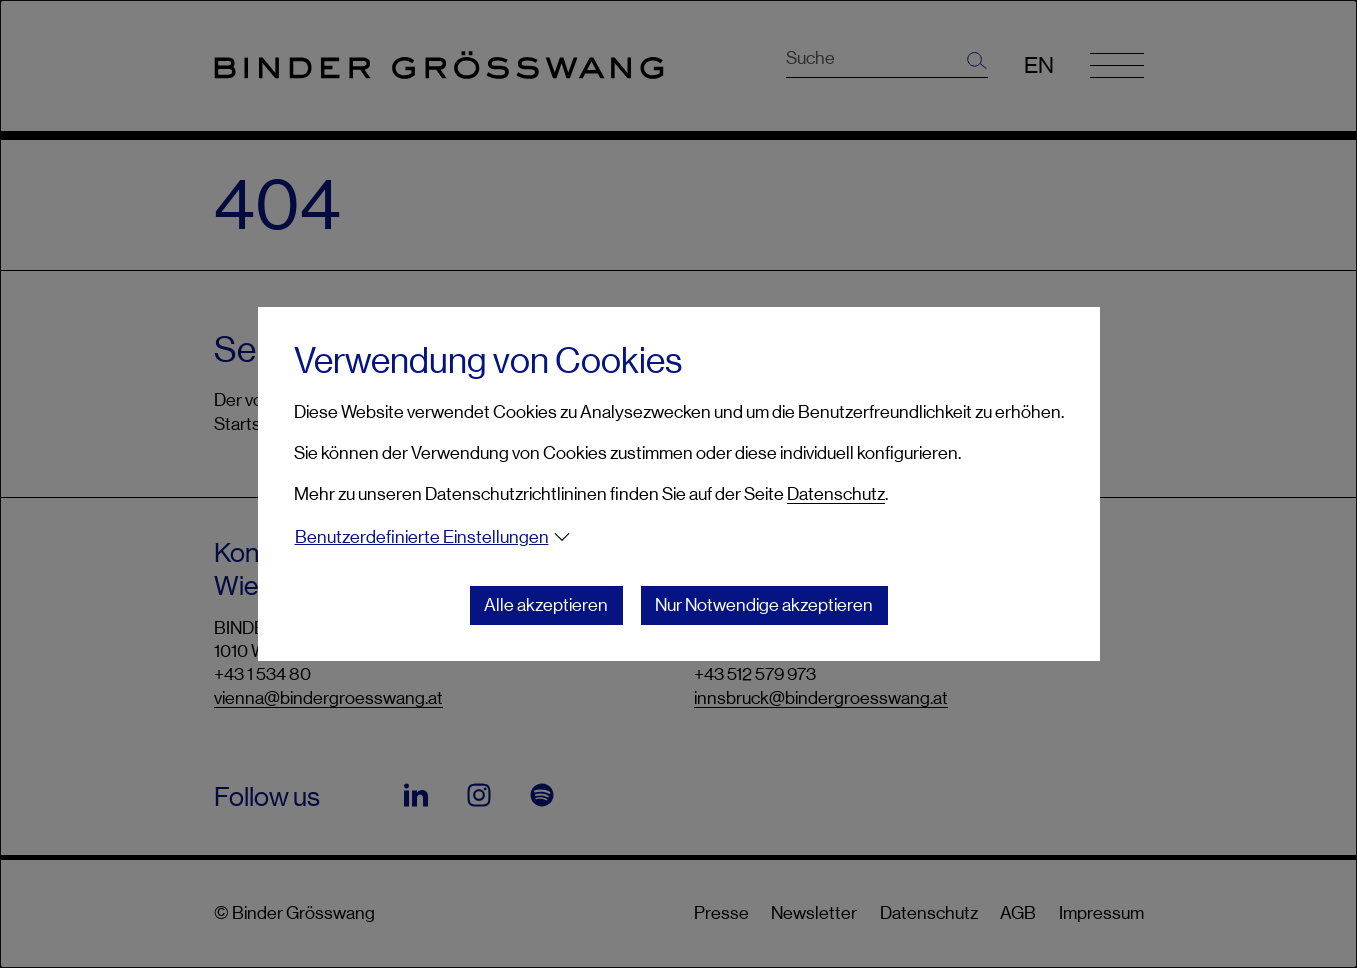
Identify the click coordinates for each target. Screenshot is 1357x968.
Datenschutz (836, 494)
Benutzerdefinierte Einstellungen (422, 537)
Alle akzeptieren (546, 605)
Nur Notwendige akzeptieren (764, 605)
